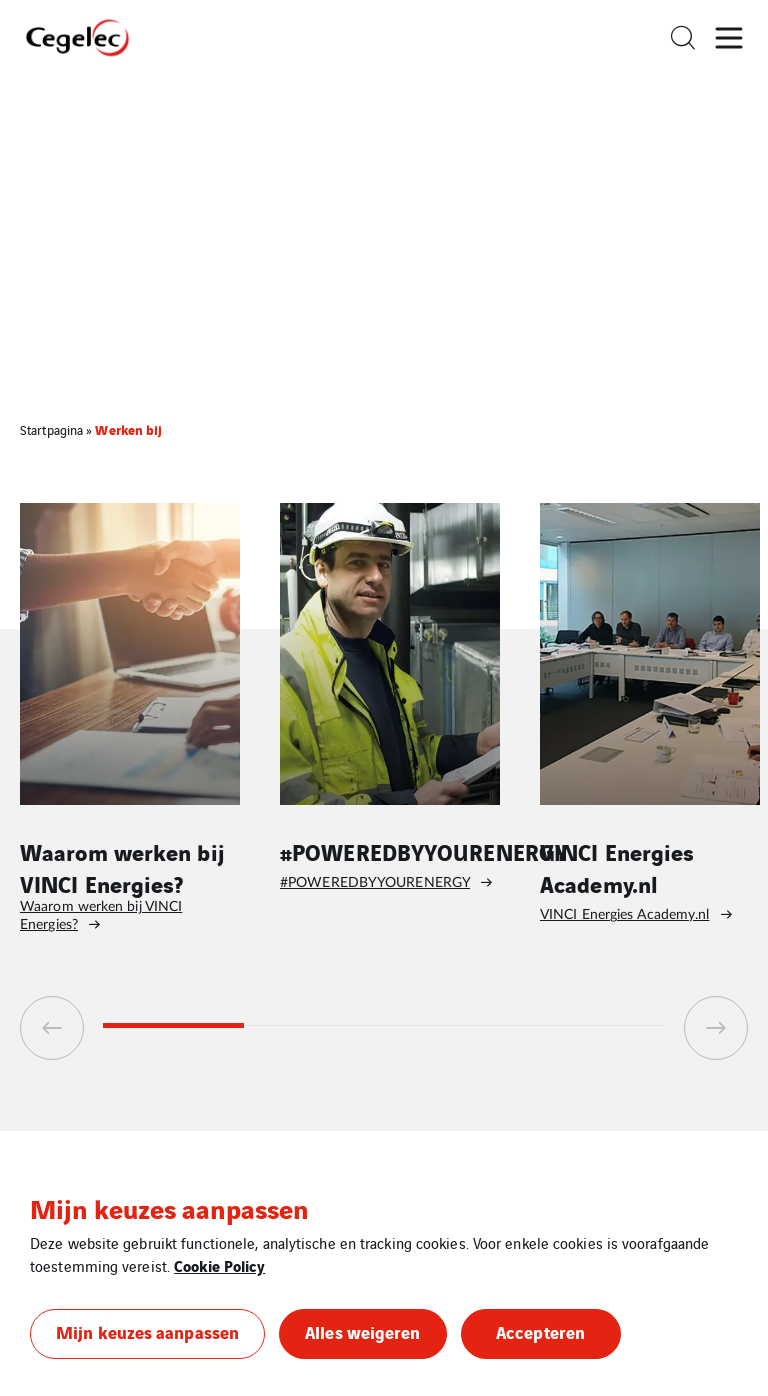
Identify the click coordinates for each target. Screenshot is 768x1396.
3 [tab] (454, 1025)
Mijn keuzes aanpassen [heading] (169, 1208)
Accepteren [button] (540, 1331)
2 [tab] (314, 1025)
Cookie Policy (219, 1265)
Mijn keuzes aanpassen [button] (147, 1331)
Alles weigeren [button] (362, 1331)
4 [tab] (595, 1025)
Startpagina (51, 429)
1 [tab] (173, 1025)
